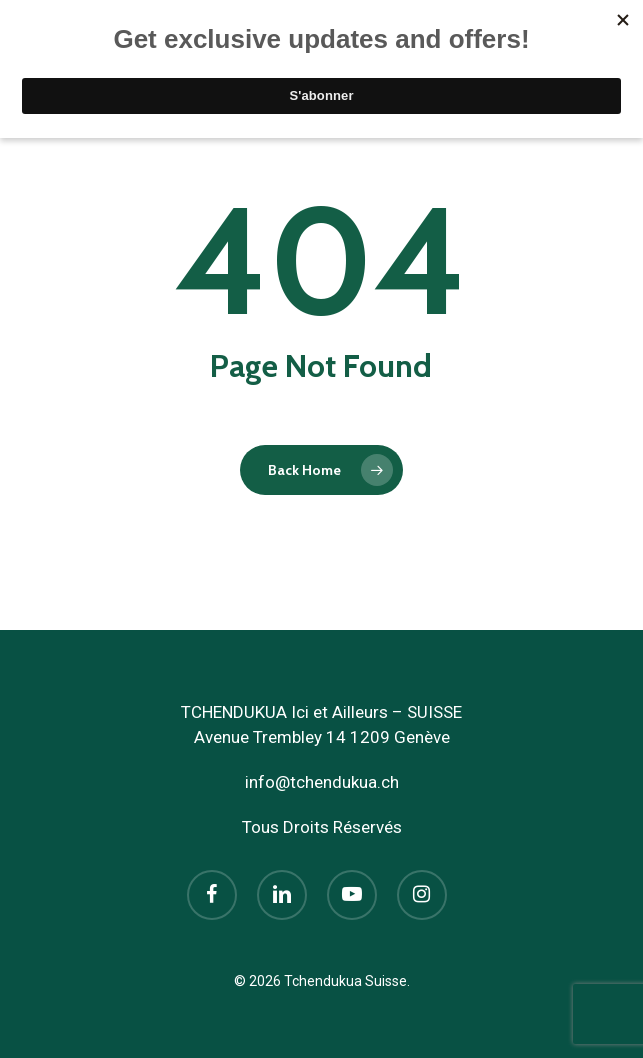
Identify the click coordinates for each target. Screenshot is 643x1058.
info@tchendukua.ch (322, 782)
